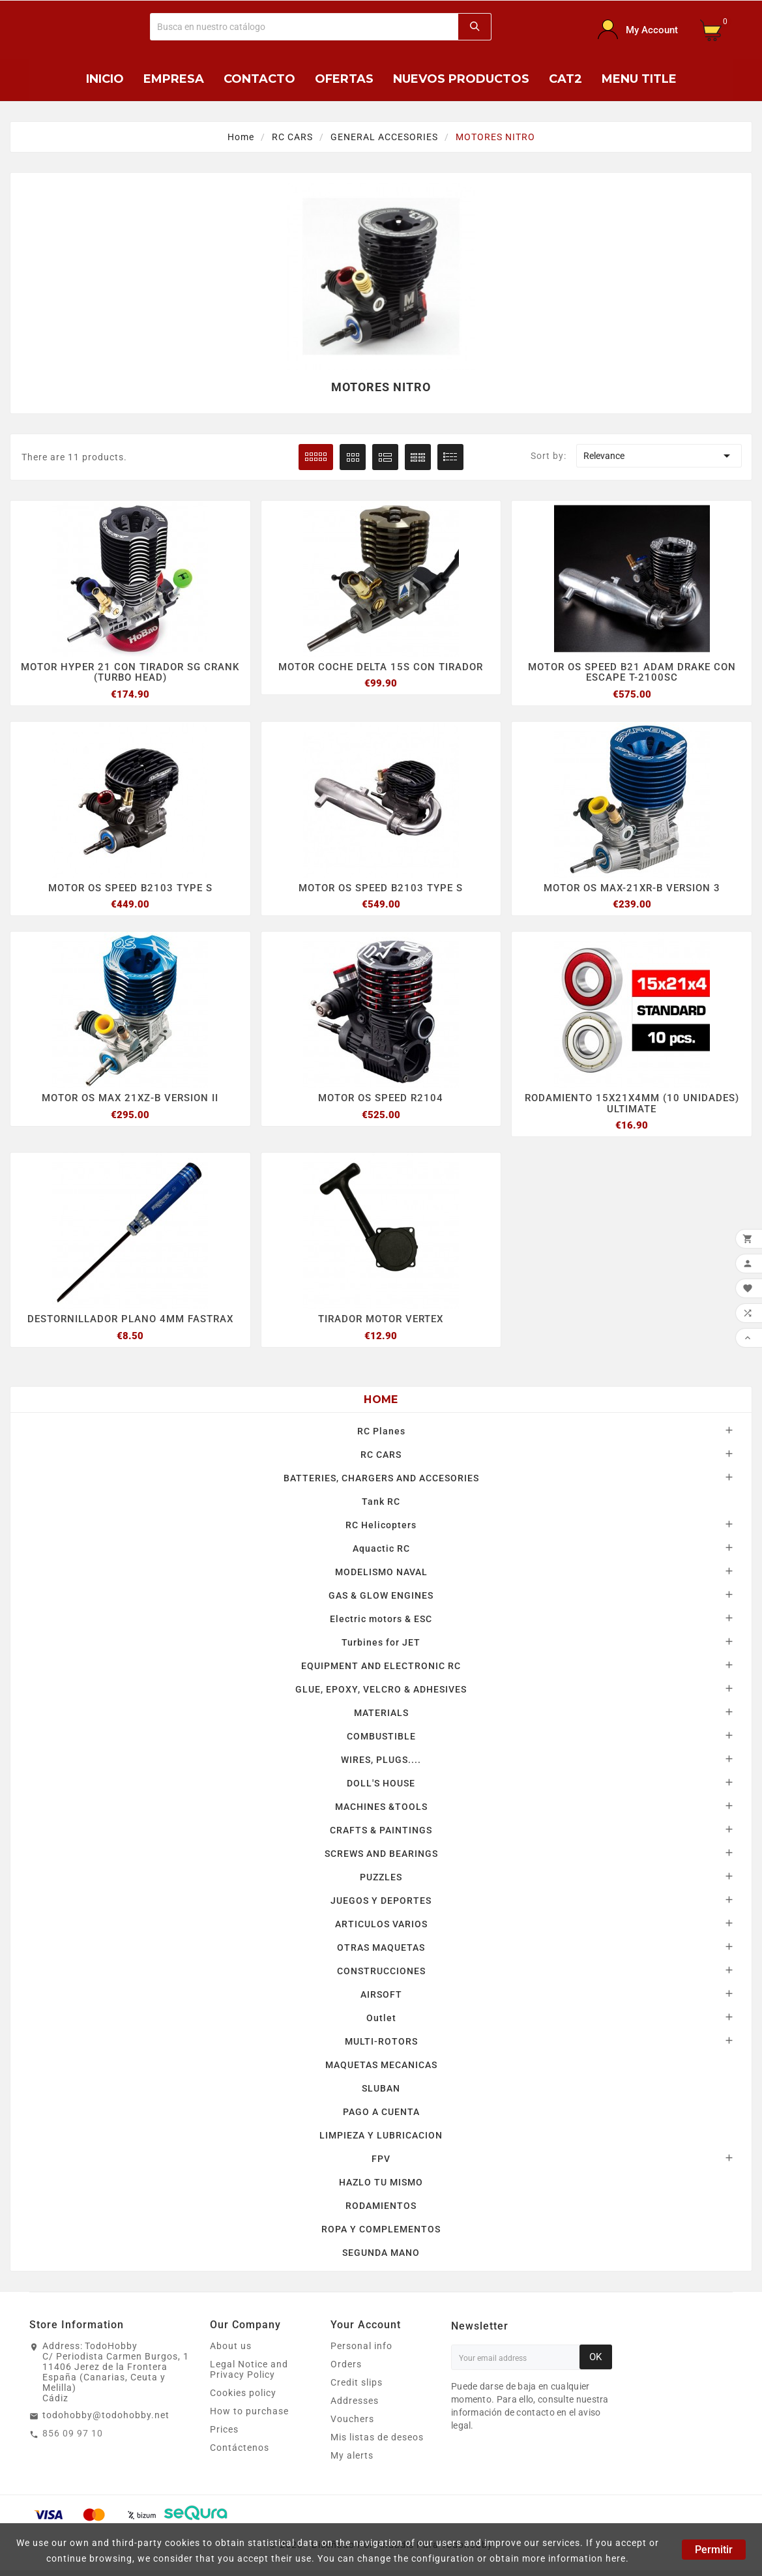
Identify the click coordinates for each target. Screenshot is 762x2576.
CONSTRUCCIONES (381, 1977)
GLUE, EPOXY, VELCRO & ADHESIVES (381, 1695)
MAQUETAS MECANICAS (381, 2070)
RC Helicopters (381, 1531)
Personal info (361, 2352)
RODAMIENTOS (381, 2211)
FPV (381, 2164)
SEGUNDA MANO (381, 2258)
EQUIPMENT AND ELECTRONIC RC (381, 1671)
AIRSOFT (381, 2000)
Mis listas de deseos (377, 2443)
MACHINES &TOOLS (381, 1812)
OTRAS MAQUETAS (381, 1953)
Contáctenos (239, 2453)
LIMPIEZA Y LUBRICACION (381, 2141)
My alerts (352, 2461)
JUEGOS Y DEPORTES (381, 1906)
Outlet (381, 2024)
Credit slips (356, 2388)
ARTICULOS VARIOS (381, 1930)
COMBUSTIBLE (381, 1742)
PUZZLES (381, 1883)
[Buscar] (305, 27)
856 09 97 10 (72, 2439)
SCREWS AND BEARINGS (381, 1859)
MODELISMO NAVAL (381, 1578)
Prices (224, 2435)
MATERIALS (381, 1718)
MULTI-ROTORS (381, 2047)
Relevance (659, 456)
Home (381, 1405)
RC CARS (381, 1460)
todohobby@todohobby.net (105, 2421)
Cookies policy (243, 2398)
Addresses (354, 2406)
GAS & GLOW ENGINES (381, 1601)
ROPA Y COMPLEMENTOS (381, 2235)
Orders (346, 2370)
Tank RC (381, 1507)
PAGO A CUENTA (381, 2117)
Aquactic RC (381, 1554)
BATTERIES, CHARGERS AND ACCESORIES (381, 1484)
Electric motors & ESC (381, 1625)
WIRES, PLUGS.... (381, 1765)
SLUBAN (381, 2094)
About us (231, 2352)
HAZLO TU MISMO (381, 2188)
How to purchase (249, 2417)
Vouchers (352, 2425)
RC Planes (381, 1437)
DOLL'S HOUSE (381, 1789)
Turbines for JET (381, 1648)
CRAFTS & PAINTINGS (381, 1836)
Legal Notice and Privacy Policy (249, 2375)
